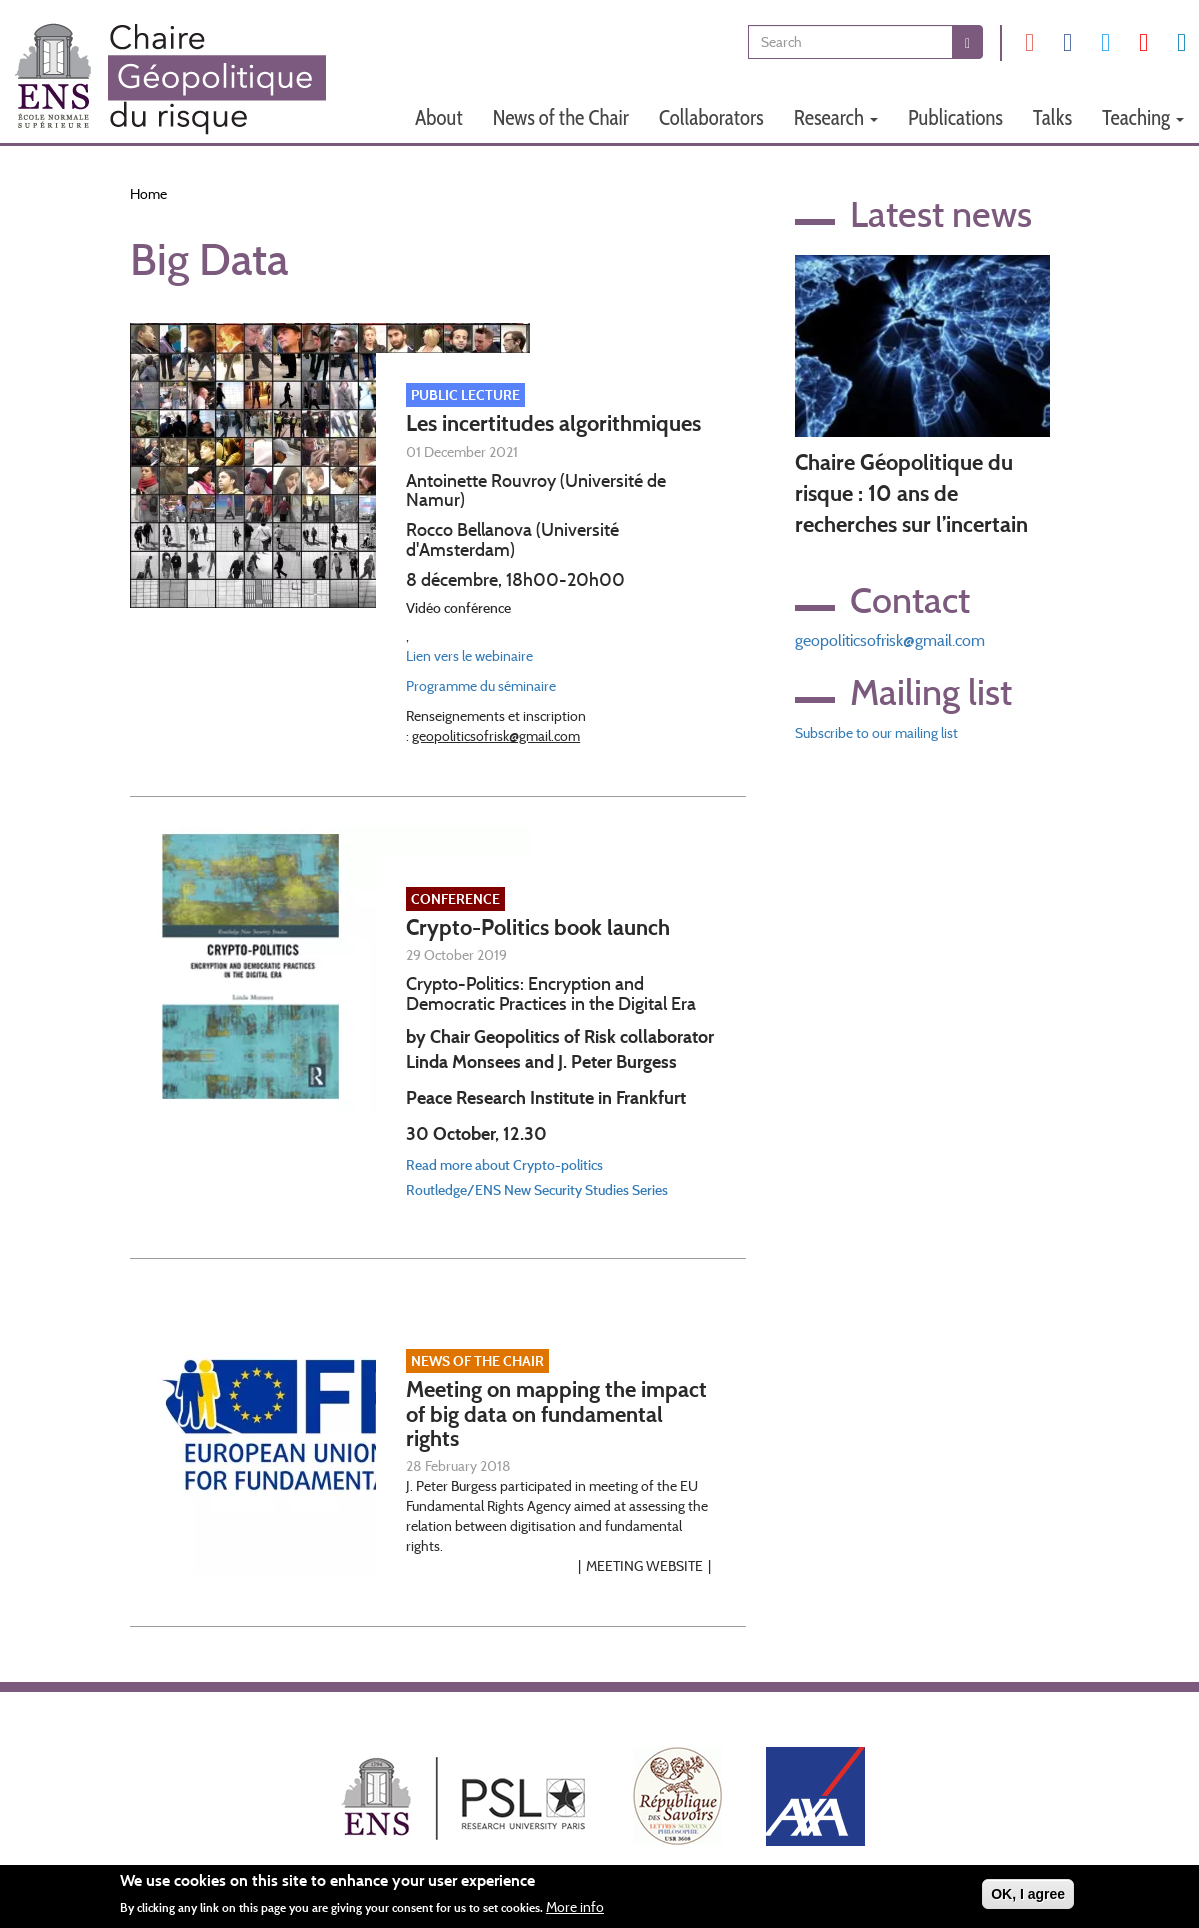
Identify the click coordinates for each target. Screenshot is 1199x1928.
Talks (1052, 117)
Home (148, 194)
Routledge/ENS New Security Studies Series (537, 1190)
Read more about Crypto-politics (504, 1165)
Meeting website (644, 1566)
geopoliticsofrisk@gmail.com (890, 640)
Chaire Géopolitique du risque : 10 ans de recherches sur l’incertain (911, 494)
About (439, 117)
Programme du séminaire (481, 686)
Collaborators (711, 117)
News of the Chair (561, 117)
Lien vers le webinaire (469, 656)
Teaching (1143, 117)
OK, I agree (1028, 1897)
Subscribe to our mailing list (876, 733)
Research (836, 117)
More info (575, 1910)
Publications (955, 117)
